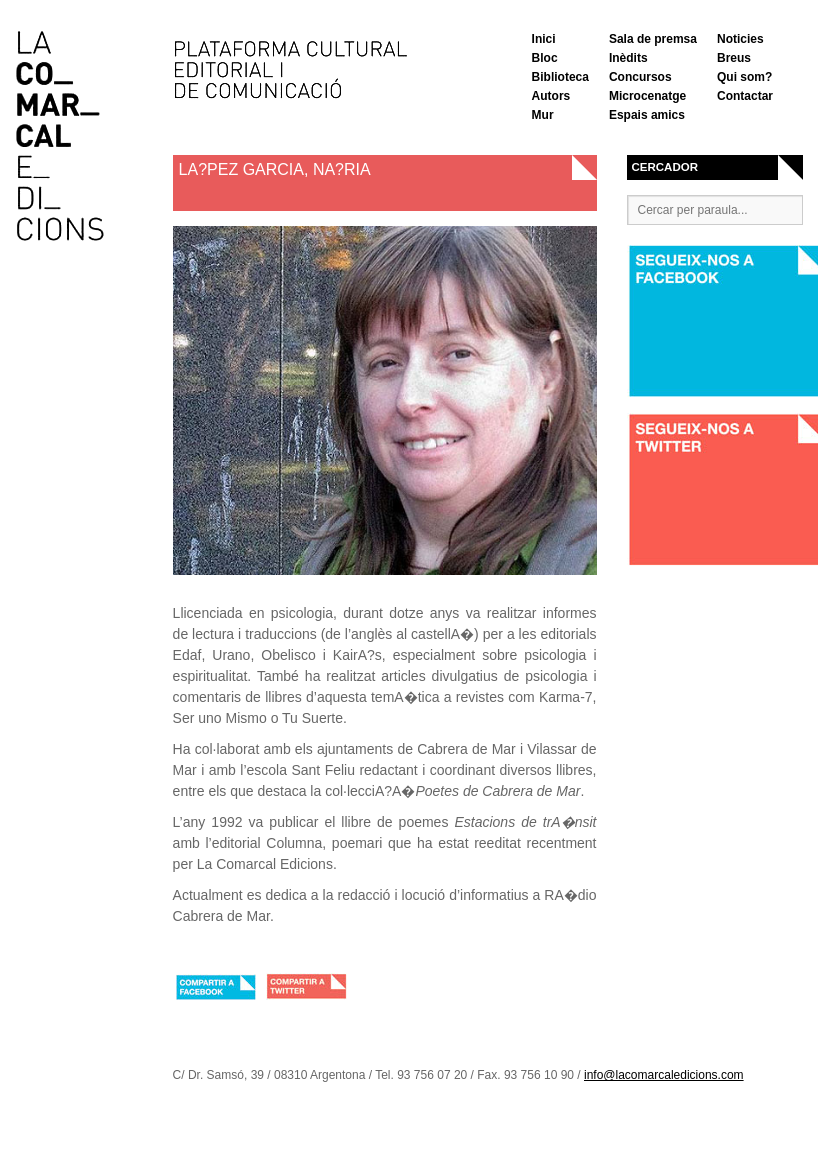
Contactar (745, 96)
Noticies (740, 39)
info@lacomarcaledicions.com (664, 1075)
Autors (551, 96)
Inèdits (628, 58)
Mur (543, 115)
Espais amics (647, 115)
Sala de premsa (653, 39)
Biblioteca (560, 77)
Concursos (640, 77)
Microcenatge (647, 96)
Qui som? (744, 77)
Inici (544, 39)
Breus (734, 58)
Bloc (545, 58)
